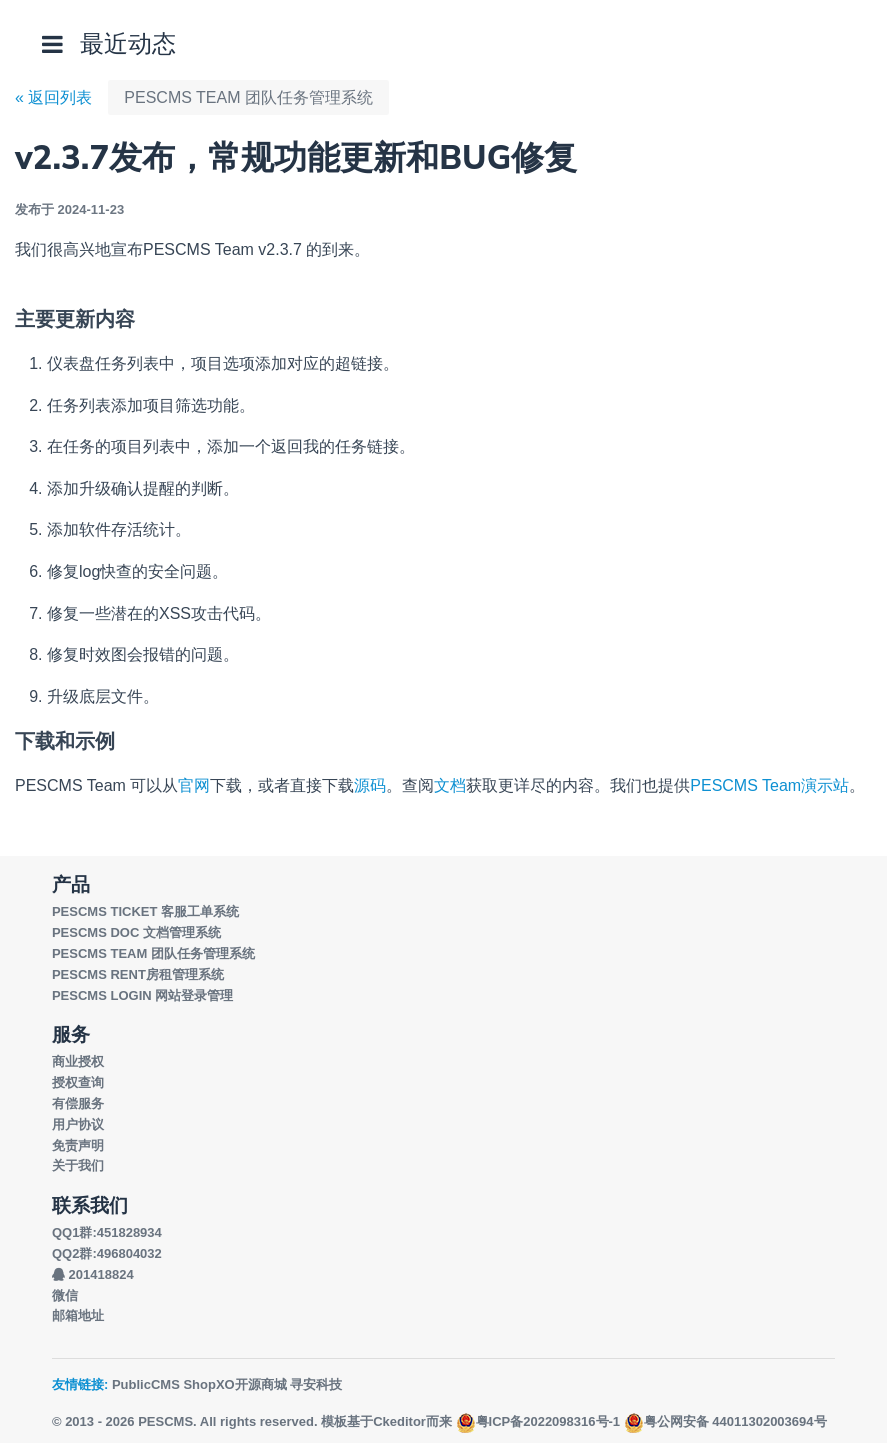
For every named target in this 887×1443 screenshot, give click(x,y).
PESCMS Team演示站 (769, 785)
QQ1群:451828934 (107, 1232)
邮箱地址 (78, 1315)
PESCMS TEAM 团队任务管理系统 (248, 97)
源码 (370, 785)
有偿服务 (78, 1103)
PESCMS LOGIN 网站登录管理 (142, 995)
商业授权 (78, 1061)
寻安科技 (316, 1384)
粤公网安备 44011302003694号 (725, 1421)
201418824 (93, 1274)
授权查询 (78, 1082)
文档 (450, 785)
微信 (65, 1295)
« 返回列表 (53, 97)
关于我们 (78, 1165)
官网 (194, 785)
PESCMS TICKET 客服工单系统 (145, 911)
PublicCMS (146, 1384)
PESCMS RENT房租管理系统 (138, 974)
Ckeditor (399, 1421)
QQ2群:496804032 (107, 1253)
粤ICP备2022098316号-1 (538, 1421)
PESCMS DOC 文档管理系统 (136, 932)
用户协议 (78, 1124)
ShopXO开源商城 (234, 1384)
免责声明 (78, 1145)
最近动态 (128, 43)
